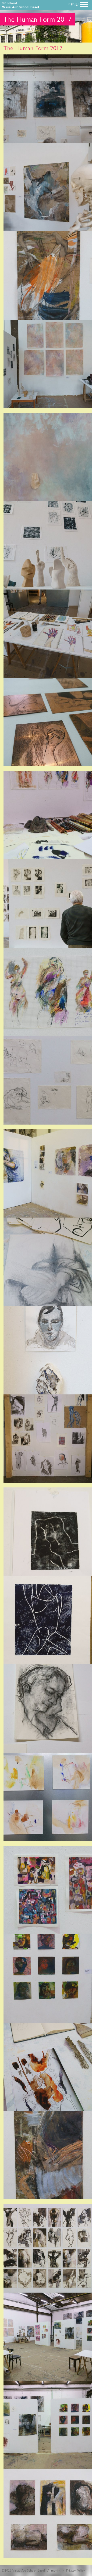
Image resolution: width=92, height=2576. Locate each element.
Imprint (55, 2570)
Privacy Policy (75, 2570)
